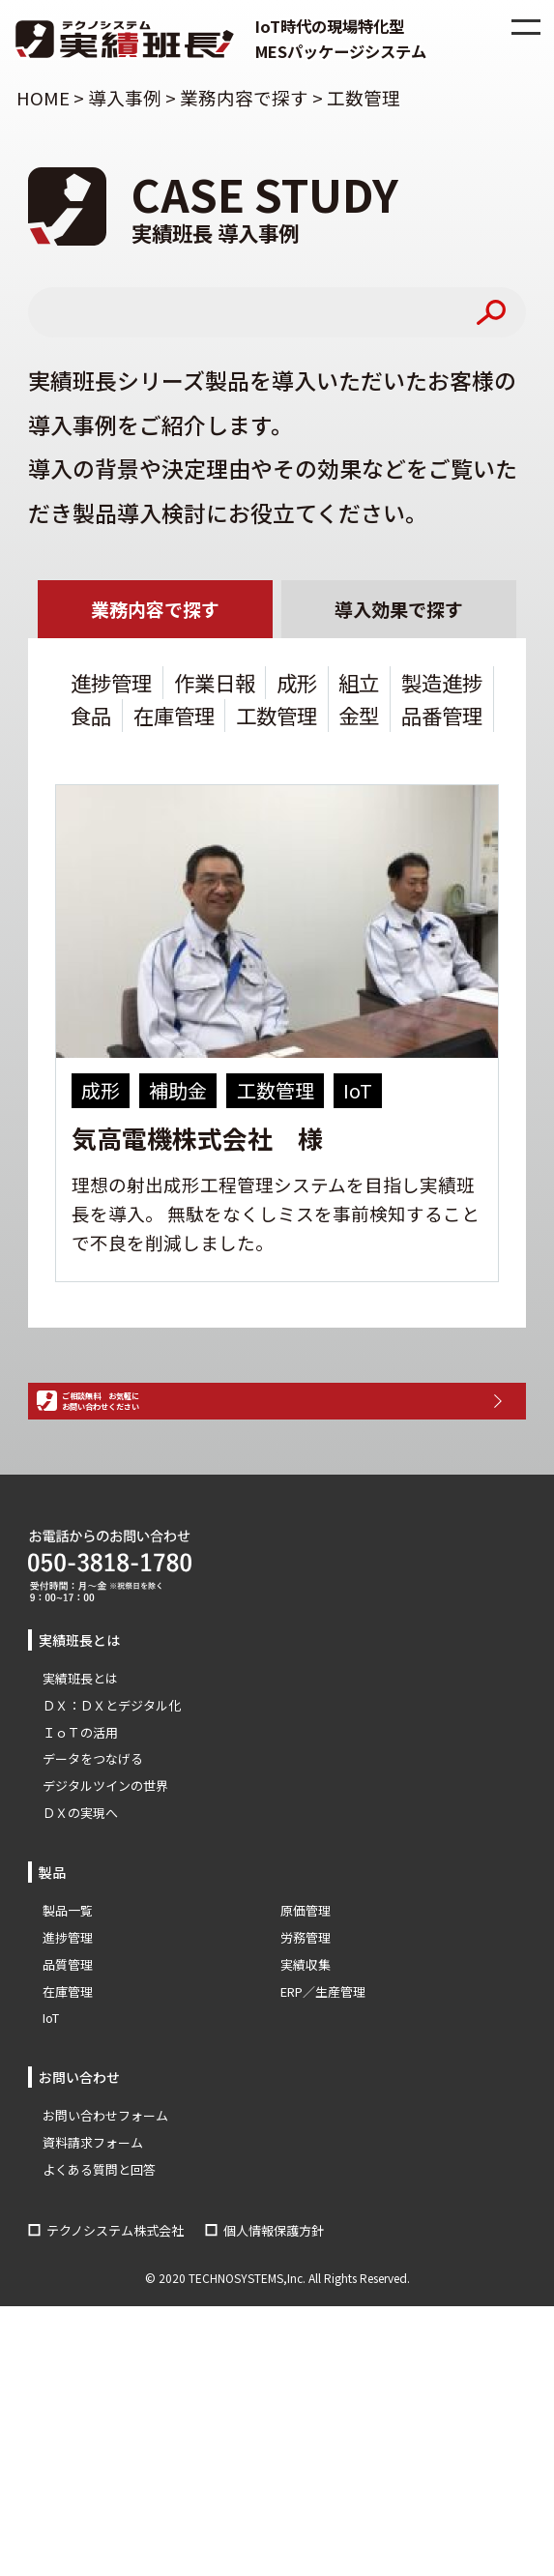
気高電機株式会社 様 (197, 1140)
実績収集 (305, 2040)
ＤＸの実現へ (80, 1889)
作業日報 (214, 685)
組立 (358, 685)
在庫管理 (174, 718)
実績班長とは (80, 1753)
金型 (358, 718)
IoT (51, 2094)
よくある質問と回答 (99, 2245)
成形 (297, 685)
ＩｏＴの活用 (80, 1808)
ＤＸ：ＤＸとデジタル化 (112, 1780)
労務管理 (305, 2013)
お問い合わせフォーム (105, 2190)
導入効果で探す (399, 611)
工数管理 (276, 718)
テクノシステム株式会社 (115, 2306)
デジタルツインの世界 (105, 1862)
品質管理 (68, 2040)
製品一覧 (68, 1985)
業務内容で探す (154, 611)
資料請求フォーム (93, 2218)
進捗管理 (111, 685)
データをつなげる (93, 1835)
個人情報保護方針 (273, 2306)
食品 (91, 718)
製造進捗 (441, 685)
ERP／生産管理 (322, 2067)
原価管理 (305, 1985)
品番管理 (441, 718)
